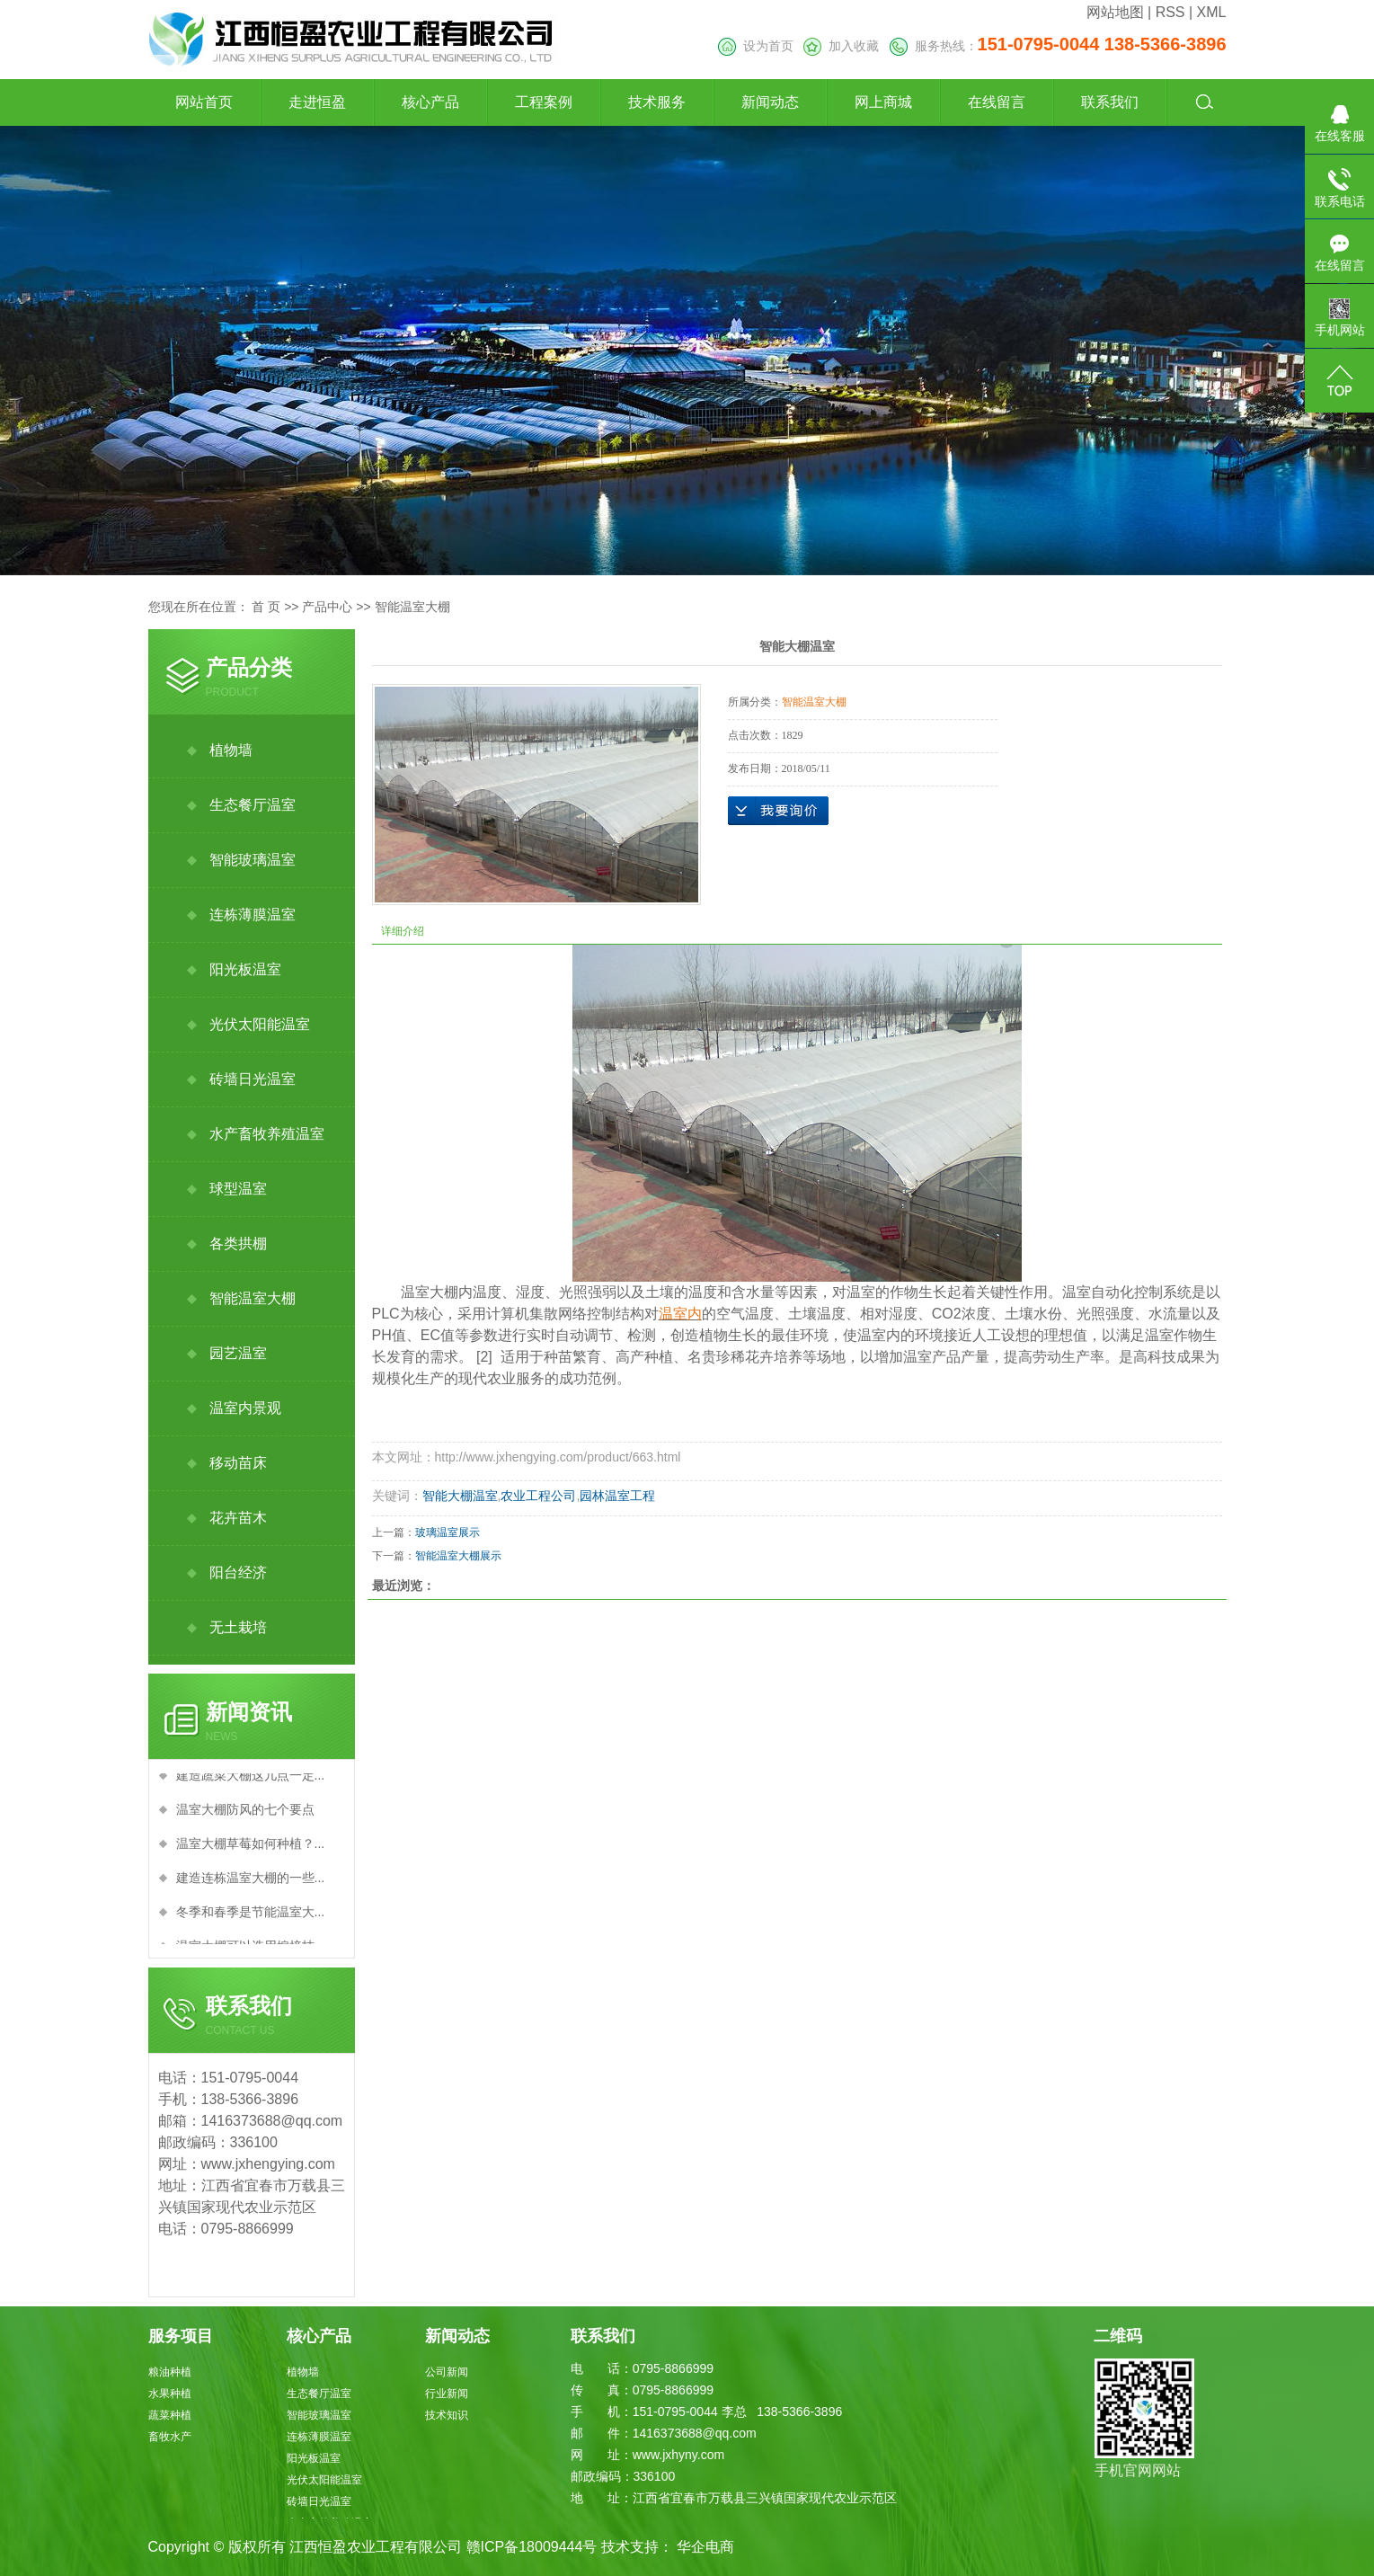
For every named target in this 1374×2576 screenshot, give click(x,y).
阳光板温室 (245, 969)
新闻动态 (770, 102)
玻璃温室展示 (447, 1532)
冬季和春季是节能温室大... (250, 1915)
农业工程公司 (538, 1495)
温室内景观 (245, 1408)
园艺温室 (238, 1353)
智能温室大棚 (412, 607)
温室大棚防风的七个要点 (245, 1813)
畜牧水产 (169, 2436)
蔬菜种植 (169, 2415)
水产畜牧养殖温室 (266, 1133)
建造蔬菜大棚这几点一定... (250, 1779)
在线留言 (996, 102)
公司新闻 (446, 2372)
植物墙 (231, 750)
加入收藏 (841, 46)
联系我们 (1110, 102)
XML (1212, 12)
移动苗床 (238, 1462)
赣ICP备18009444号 (532, 2546)
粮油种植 (169, 2372)
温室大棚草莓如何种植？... (250, 1847)
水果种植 (169, 2393)
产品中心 (327, 607)
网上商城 (883, 102)
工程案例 (543, 102)
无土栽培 (238, 1627)
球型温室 (238, 1188)
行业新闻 (446, 2393)
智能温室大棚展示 (458, 1556)
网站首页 (204, 102)
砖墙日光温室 (252, 1079)
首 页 (266, 607)
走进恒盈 (317, 102)
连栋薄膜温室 (252, 914)
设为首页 (755, 46)
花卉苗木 (238, 1517)
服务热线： (1058, 46)
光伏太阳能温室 (259, 1024)
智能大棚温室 (460, 1495)
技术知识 (446, 2415)
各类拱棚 (238, 1243)
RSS (1170, 12)
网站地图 (1115, 12)
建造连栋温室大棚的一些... (250, 1881)
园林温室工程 (617, 1495)
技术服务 (657, 102)
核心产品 (430, 102)
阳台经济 (238, 1572)
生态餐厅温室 (252, 805)
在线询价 (778, 810)
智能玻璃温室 (252, 859)
